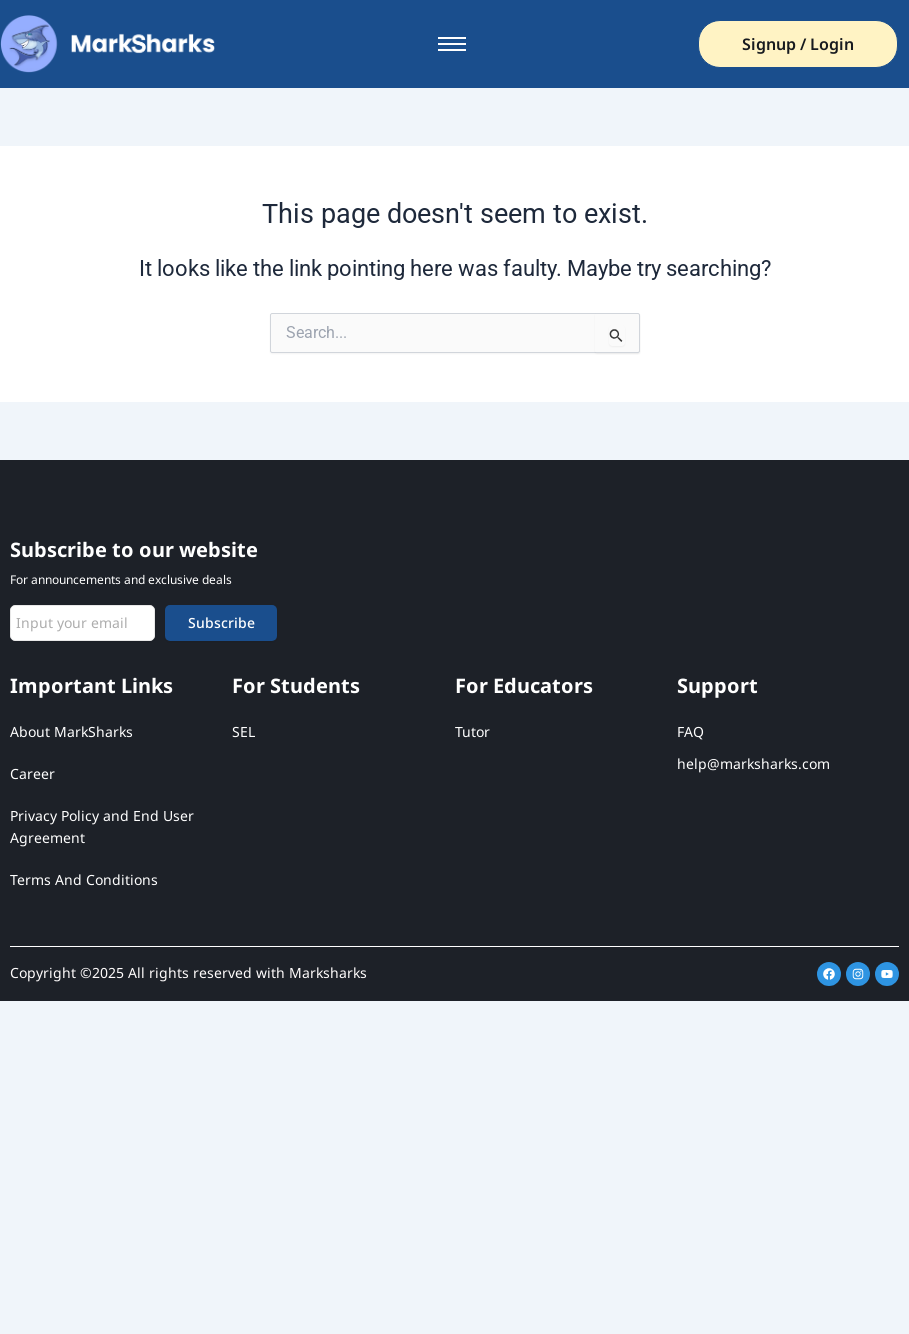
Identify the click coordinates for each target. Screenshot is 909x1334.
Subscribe (221, 622)
